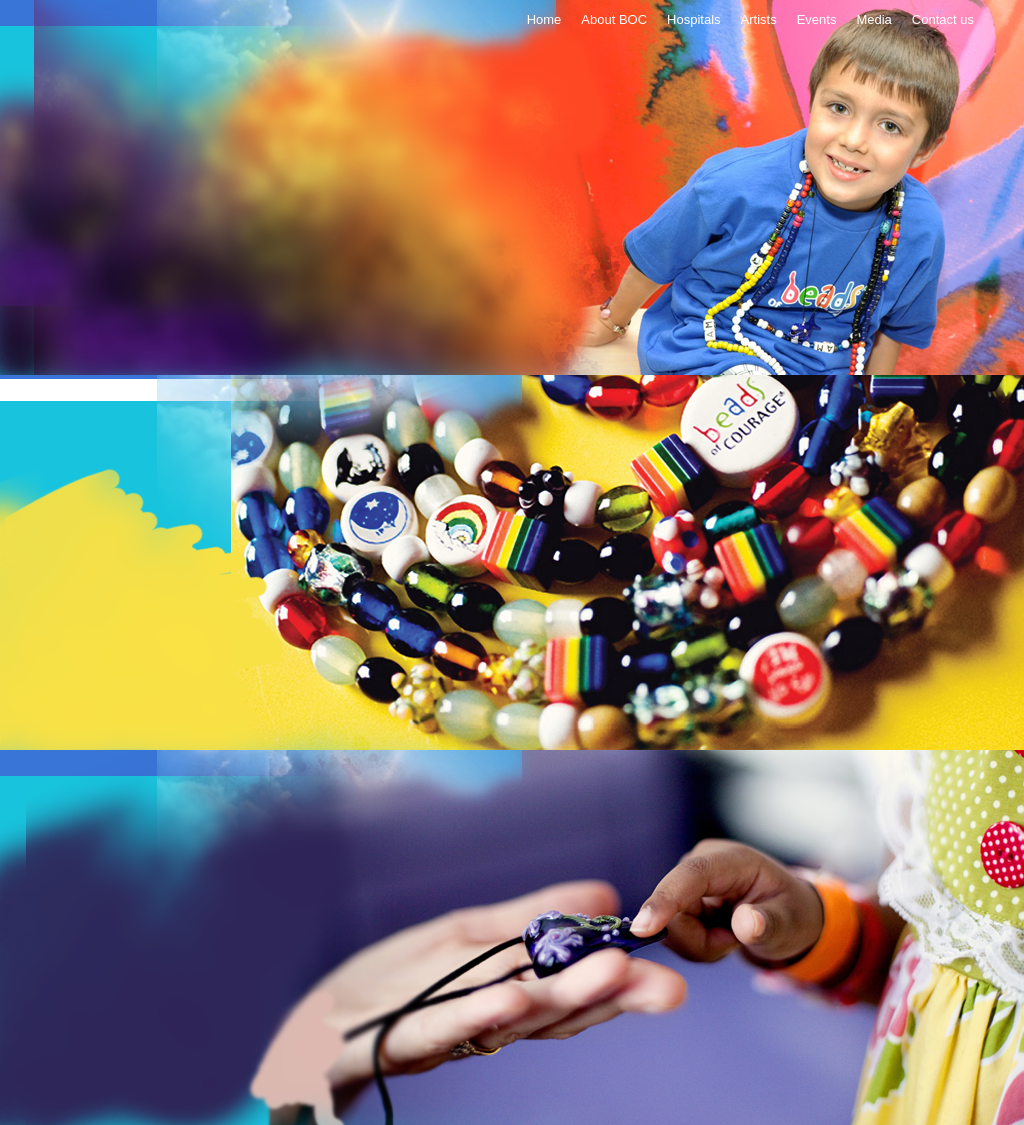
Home (544, 19)
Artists (759, 19)
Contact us (943, 19)
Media (873, 19)
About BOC (614, 19)
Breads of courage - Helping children (512, 189)
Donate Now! (399, 121)
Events (817, 19)
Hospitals (693, 19)
